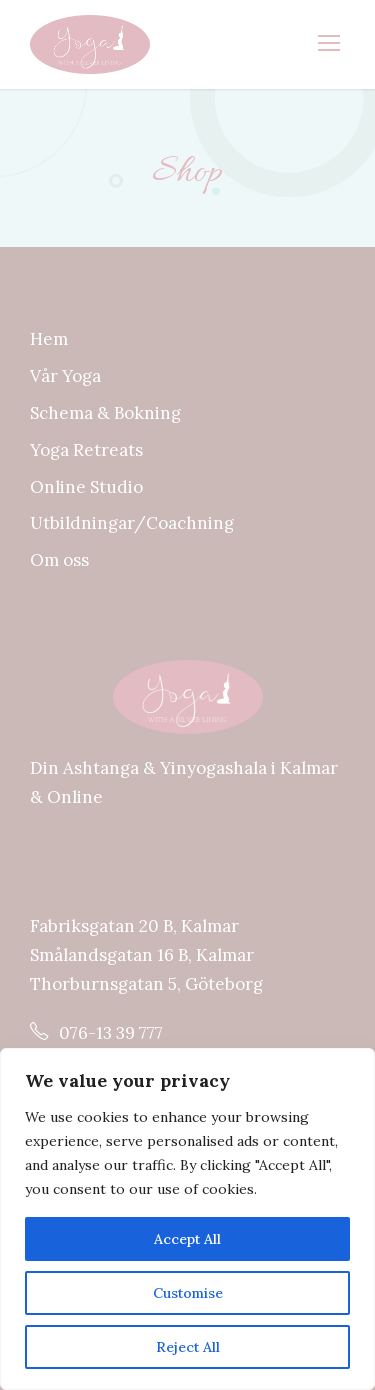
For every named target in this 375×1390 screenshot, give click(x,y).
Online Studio (86, 487)
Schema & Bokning (105, 413)
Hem (49, 339)
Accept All (187, 1239)
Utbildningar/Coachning (132, 523)
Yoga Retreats (86, 450)
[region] (187, 1219)
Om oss (59, 560)
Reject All (188, 1347)
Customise (188, 1293)
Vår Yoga (65, 376)
